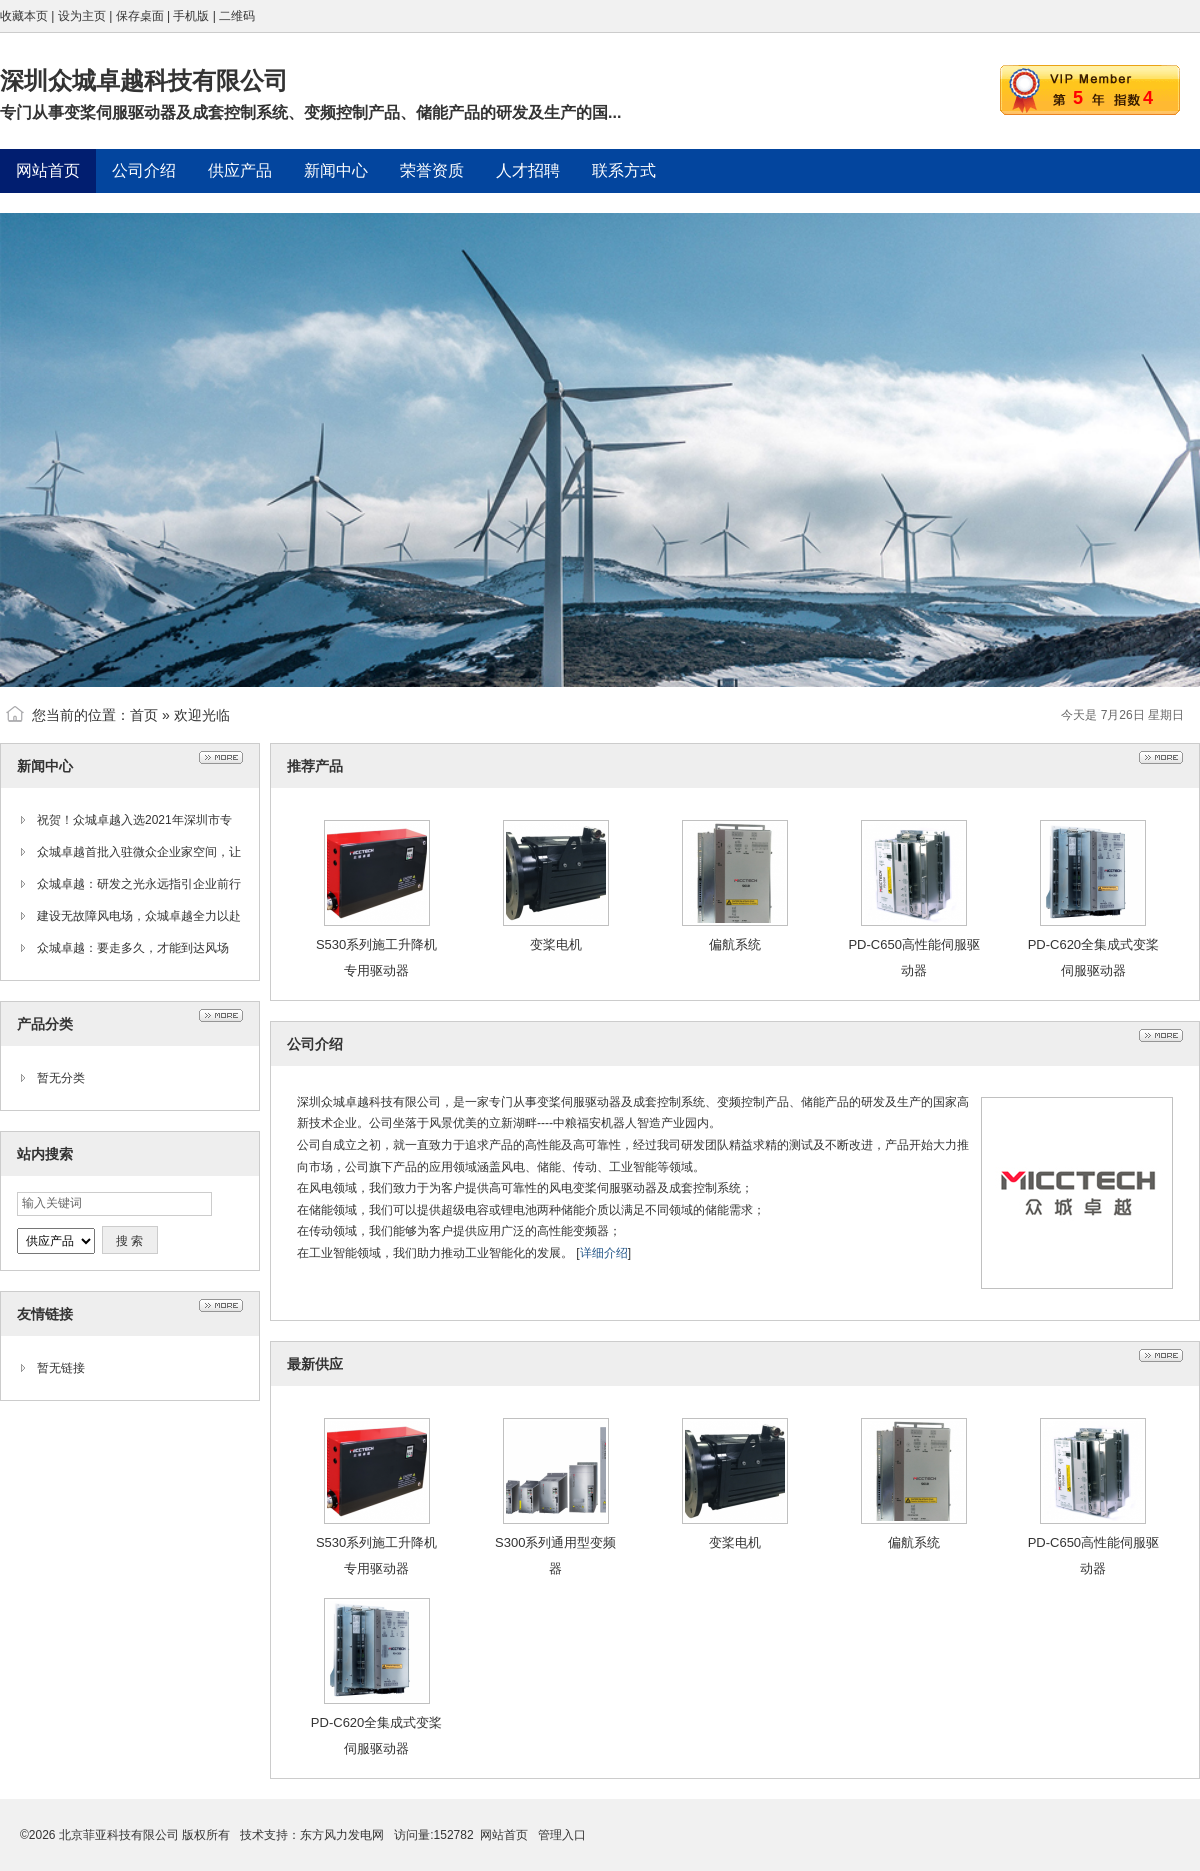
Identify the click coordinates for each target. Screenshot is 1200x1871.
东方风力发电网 (342, 1835)
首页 (144, 715)
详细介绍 (604, 1253)
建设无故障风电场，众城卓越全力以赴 (139, 916)
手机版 (191, 16)
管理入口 (562, 1835)
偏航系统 (735, 944)
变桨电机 (556, 944)
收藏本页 (24, 16)
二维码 (237, 16)
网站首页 (504, 1835)
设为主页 (82, 16)
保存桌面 (140, 16)
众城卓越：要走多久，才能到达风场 (133, 948)
